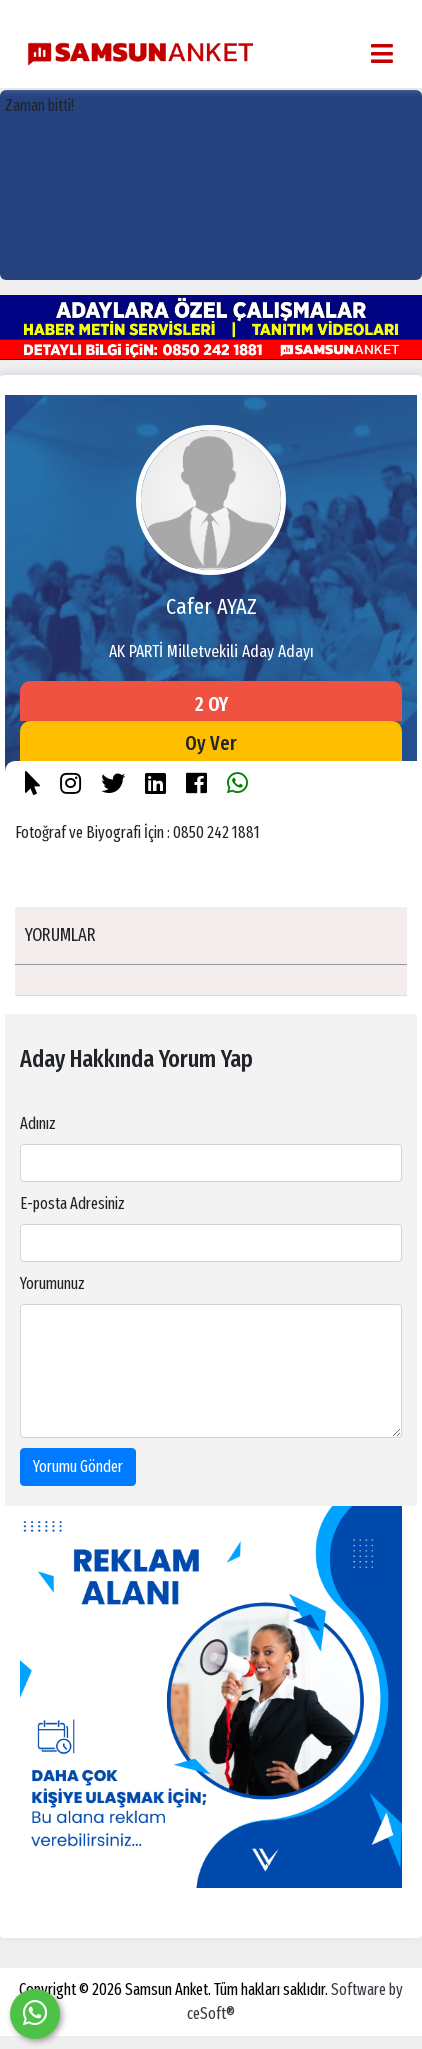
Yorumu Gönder (78, 1466)
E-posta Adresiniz (72, 1203)
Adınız (38, 1123)
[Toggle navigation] (382, 53)
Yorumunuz (52, 1283)
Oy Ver (211, 743)
